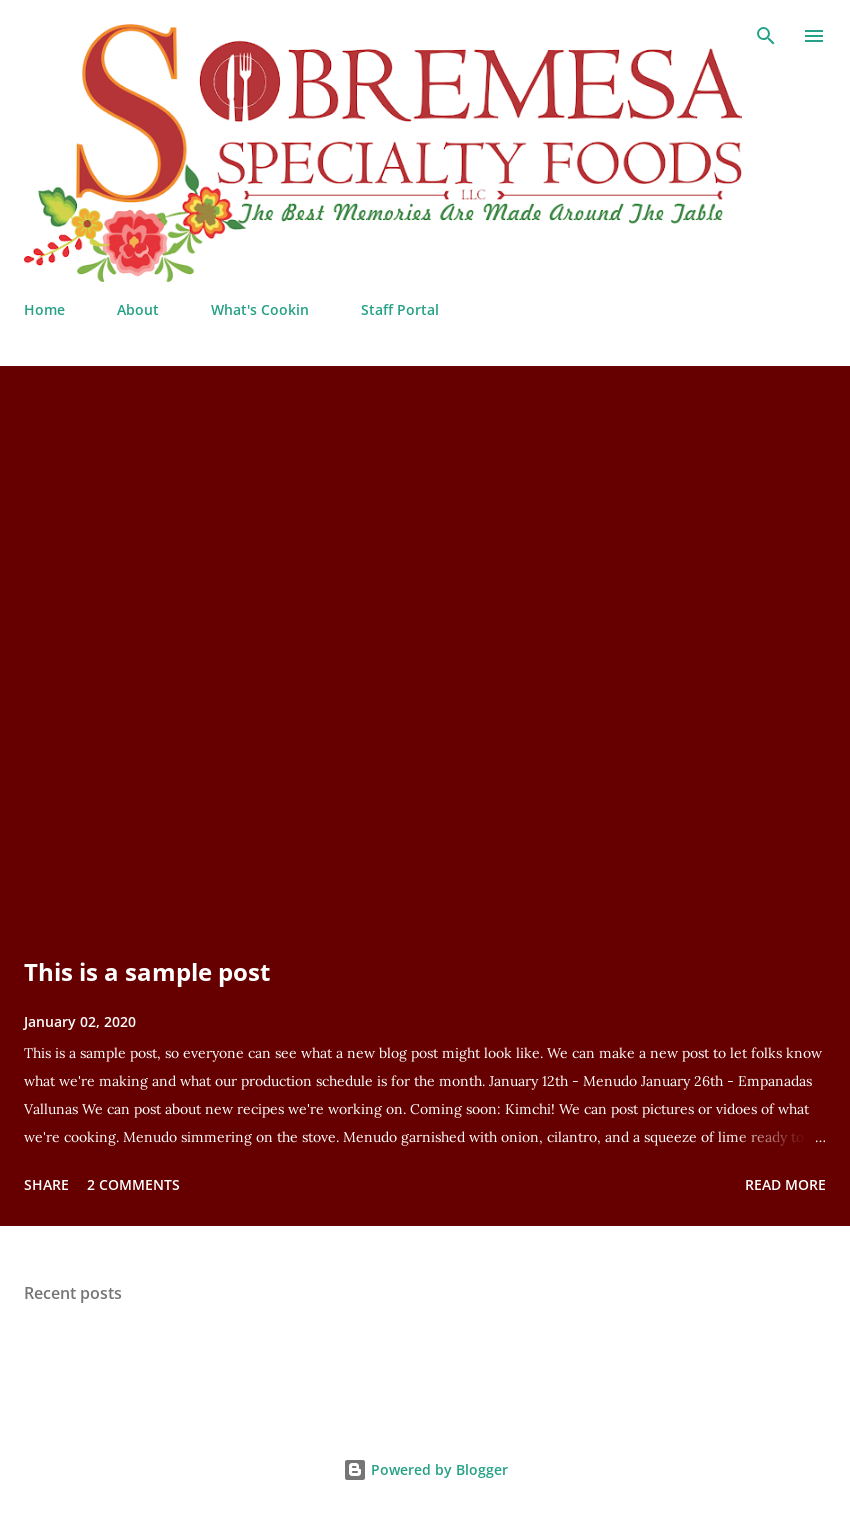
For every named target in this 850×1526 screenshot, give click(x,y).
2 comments (133, 1184)
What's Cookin (260, 309)
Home (44, 309)
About (138, 309)
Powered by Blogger (425, 1469)
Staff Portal (400, 309)
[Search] (766, 36)
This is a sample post (147, 971)
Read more (785, 1184)
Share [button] (46, 1184)
